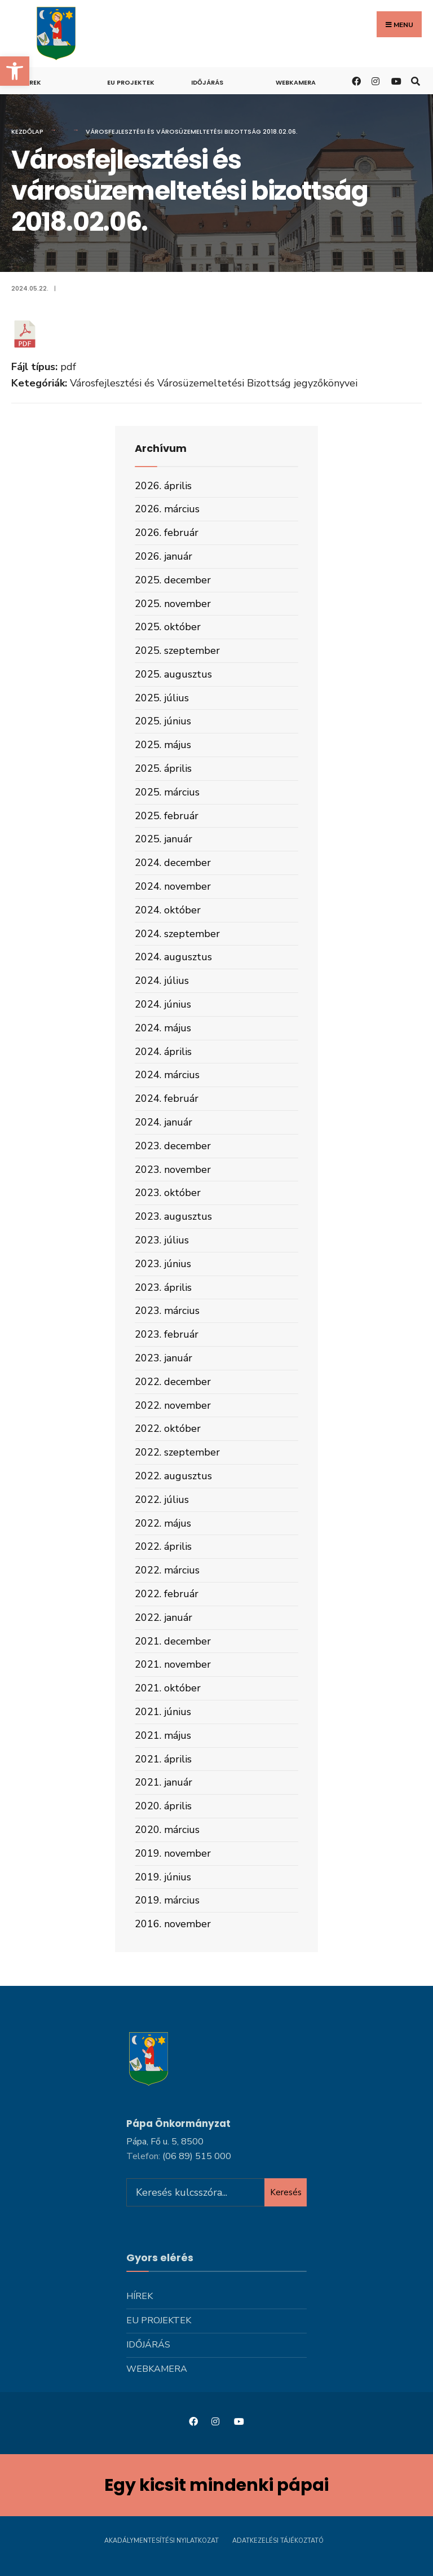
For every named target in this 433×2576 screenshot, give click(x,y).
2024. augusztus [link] (173, 957)
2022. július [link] (162, 1499)
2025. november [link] (173, 603)
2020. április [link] (163, 1806)
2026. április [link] (163, 486)
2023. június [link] (163, 1264)
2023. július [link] (162, 1240)
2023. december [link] (173, 1146)
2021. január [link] (163, 1782)
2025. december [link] (173, 580)
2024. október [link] (168, 910)
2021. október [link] (168, 1688)
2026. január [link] (163, 556)
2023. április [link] (163, 1287)
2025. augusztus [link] (173, 674)
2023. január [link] (163, 1358)
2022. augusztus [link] (173, 1476)
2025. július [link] (162, 698)
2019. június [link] (163, 1877)
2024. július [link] (162, 980)
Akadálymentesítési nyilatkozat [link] (161, 2541)
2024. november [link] (173, 886)
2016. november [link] (173, 1924)
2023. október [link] (168, 1192)
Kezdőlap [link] (27, 131)
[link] (14, 71)
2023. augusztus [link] (173, 1216)
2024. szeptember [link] (177, 933)
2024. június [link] (163, 1004)
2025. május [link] (163, 744)
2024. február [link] (166, 1098)
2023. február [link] (166, 1334)
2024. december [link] (173, 862)
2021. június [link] (163, 1711)
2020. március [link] (167, 1829)
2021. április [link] (163, 1759)
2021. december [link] (173, 1641)
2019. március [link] (167, 1900)
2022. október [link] (168, 1428)
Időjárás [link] (207, 82)
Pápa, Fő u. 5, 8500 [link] (165, 2141)
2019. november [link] (173, 1853)
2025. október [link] (168, 627)
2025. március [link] (167, 792)
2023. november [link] (173, 1169)
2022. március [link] (167, 1570)
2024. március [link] (167, 1075)
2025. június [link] (163, 721)
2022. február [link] (166, 1594)
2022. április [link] (163, 1546)
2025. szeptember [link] (177, 650)
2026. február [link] (166, 532)
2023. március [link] (167, 1310)
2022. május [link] (163, 1523)
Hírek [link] (32, 82)
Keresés (286, 2192)
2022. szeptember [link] (177, 1452)
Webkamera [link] (296, 82)
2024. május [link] (163, 1028)
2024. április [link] (163, 1051)
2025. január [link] (163, 839)
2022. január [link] (163, 1617)
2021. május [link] (163, 1735)
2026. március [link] (167, 509)
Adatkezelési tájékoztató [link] (278, 2541)
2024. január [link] (163, 1122)
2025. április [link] (163, 768)
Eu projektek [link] (130, 82)
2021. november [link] (173, 1664)
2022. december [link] (173, 1381)
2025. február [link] (166, 816)
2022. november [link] (173, 1405)
